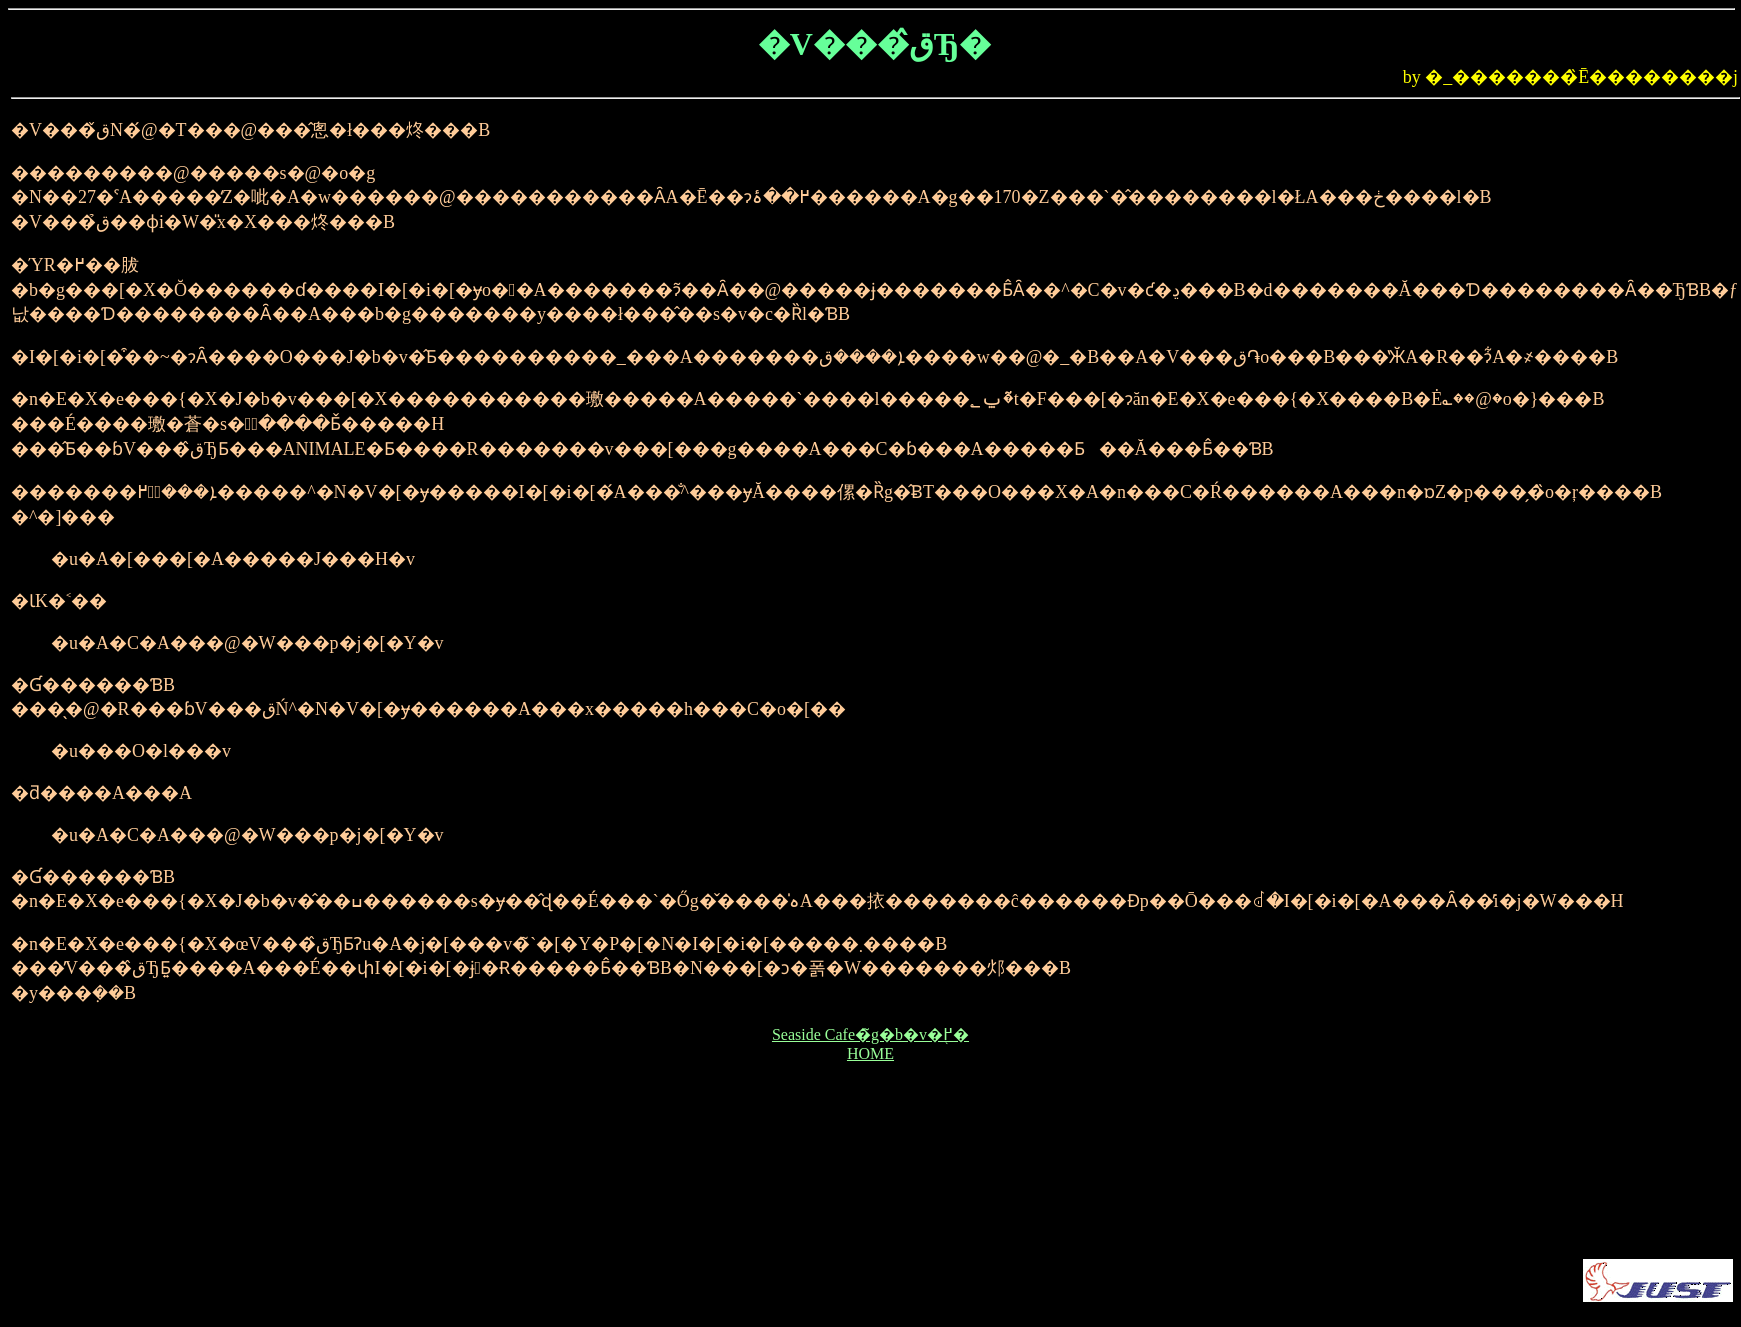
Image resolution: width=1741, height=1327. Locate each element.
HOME (870, 1053)
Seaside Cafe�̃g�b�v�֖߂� (870, 1034)
